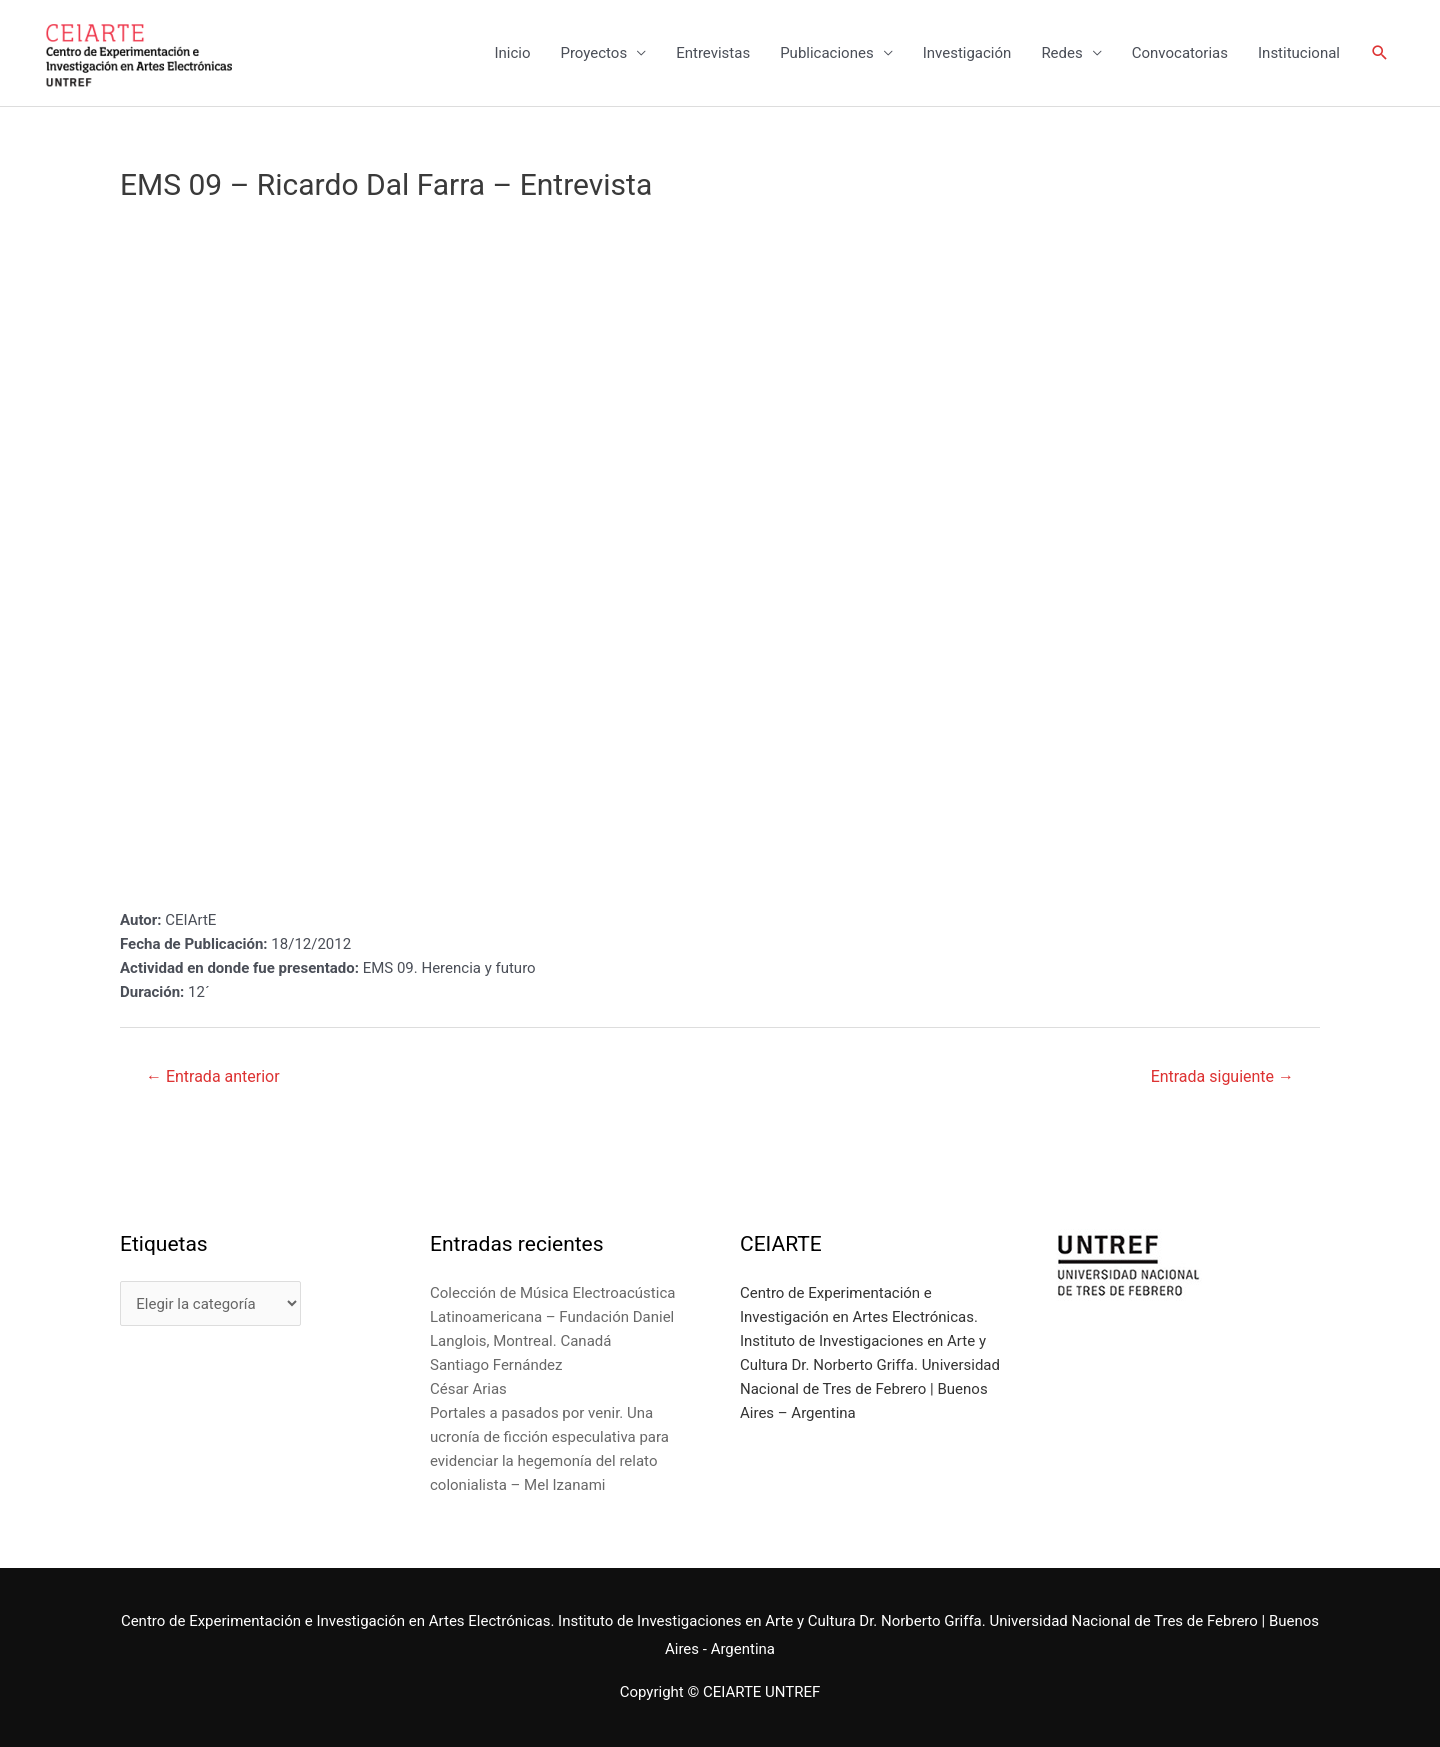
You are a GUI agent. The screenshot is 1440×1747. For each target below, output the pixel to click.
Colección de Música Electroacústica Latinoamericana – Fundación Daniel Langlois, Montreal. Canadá (552, 1317)
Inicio (512, 53)
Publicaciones (827, 53)
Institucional (1299, 53)
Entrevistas (713, 53)
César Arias (468, 1389)
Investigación (967, 53)
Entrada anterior (213, 1076)
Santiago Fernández (496, 1365)
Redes (1061, 53)
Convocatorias (1180, 53)
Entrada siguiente (1222, 1076)
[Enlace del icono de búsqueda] (1380, 53)
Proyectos (593, 53)
